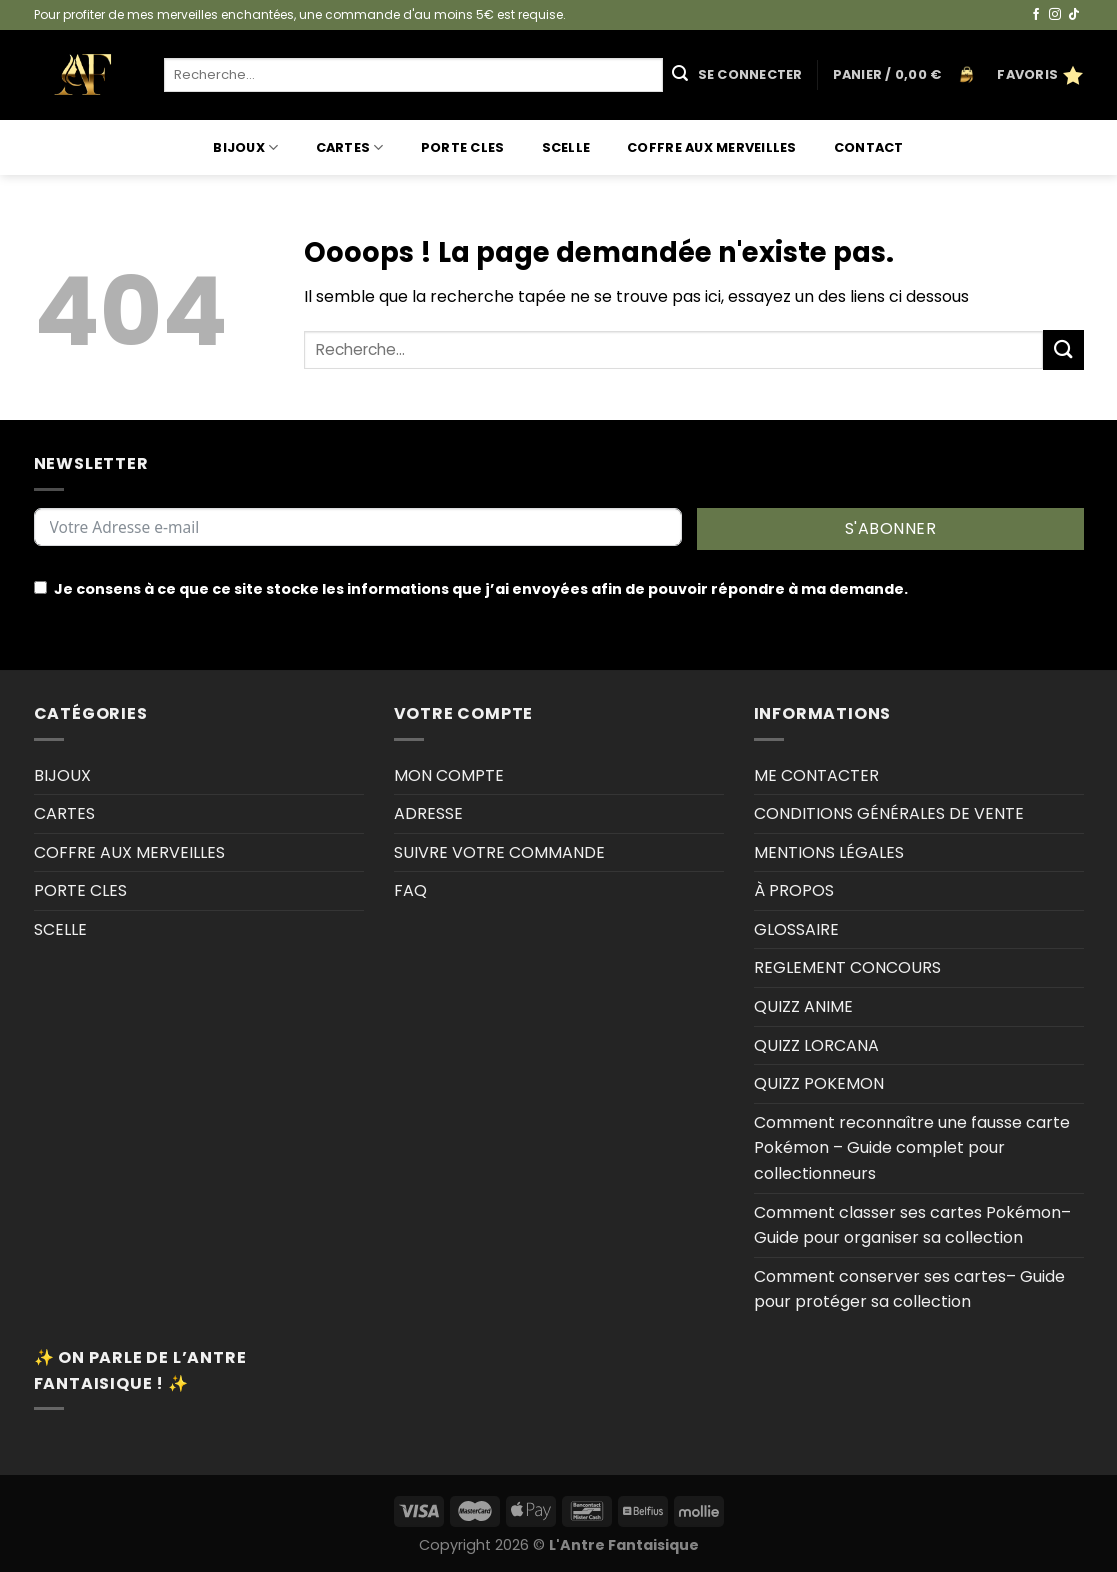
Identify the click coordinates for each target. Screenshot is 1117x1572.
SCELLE (566, 147)
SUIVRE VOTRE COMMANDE (499, 852)
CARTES (350, 147)
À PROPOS (794, 890)
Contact (869, 147)
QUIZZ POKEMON (819, 1083)
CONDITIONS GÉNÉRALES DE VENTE (889, 813)
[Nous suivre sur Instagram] (1055, 15)
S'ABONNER (890, 528)
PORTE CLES (463, 147)
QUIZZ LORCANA (816, 1045)
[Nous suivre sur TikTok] (1074, 15)
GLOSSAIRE (796, 929)
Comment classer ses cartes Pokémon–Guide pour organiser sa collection (912, 1225)
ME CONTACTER (816, 775)
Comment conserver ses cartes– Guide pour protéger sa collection (909, 1289)
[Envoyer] (680, 75)
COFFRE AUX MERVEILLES (711, 147)
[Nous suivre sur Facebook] (1036, 15)
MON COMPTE (449, 775)
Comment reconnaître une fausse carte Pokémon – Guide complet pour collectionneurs (912, 1148)
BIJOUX (245, 147)
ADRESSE (428, 813)
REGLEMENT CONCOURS (847, 967)
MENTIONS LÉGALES (829, 852)
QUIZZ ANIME (803, 1006)
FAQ (410, 890)
